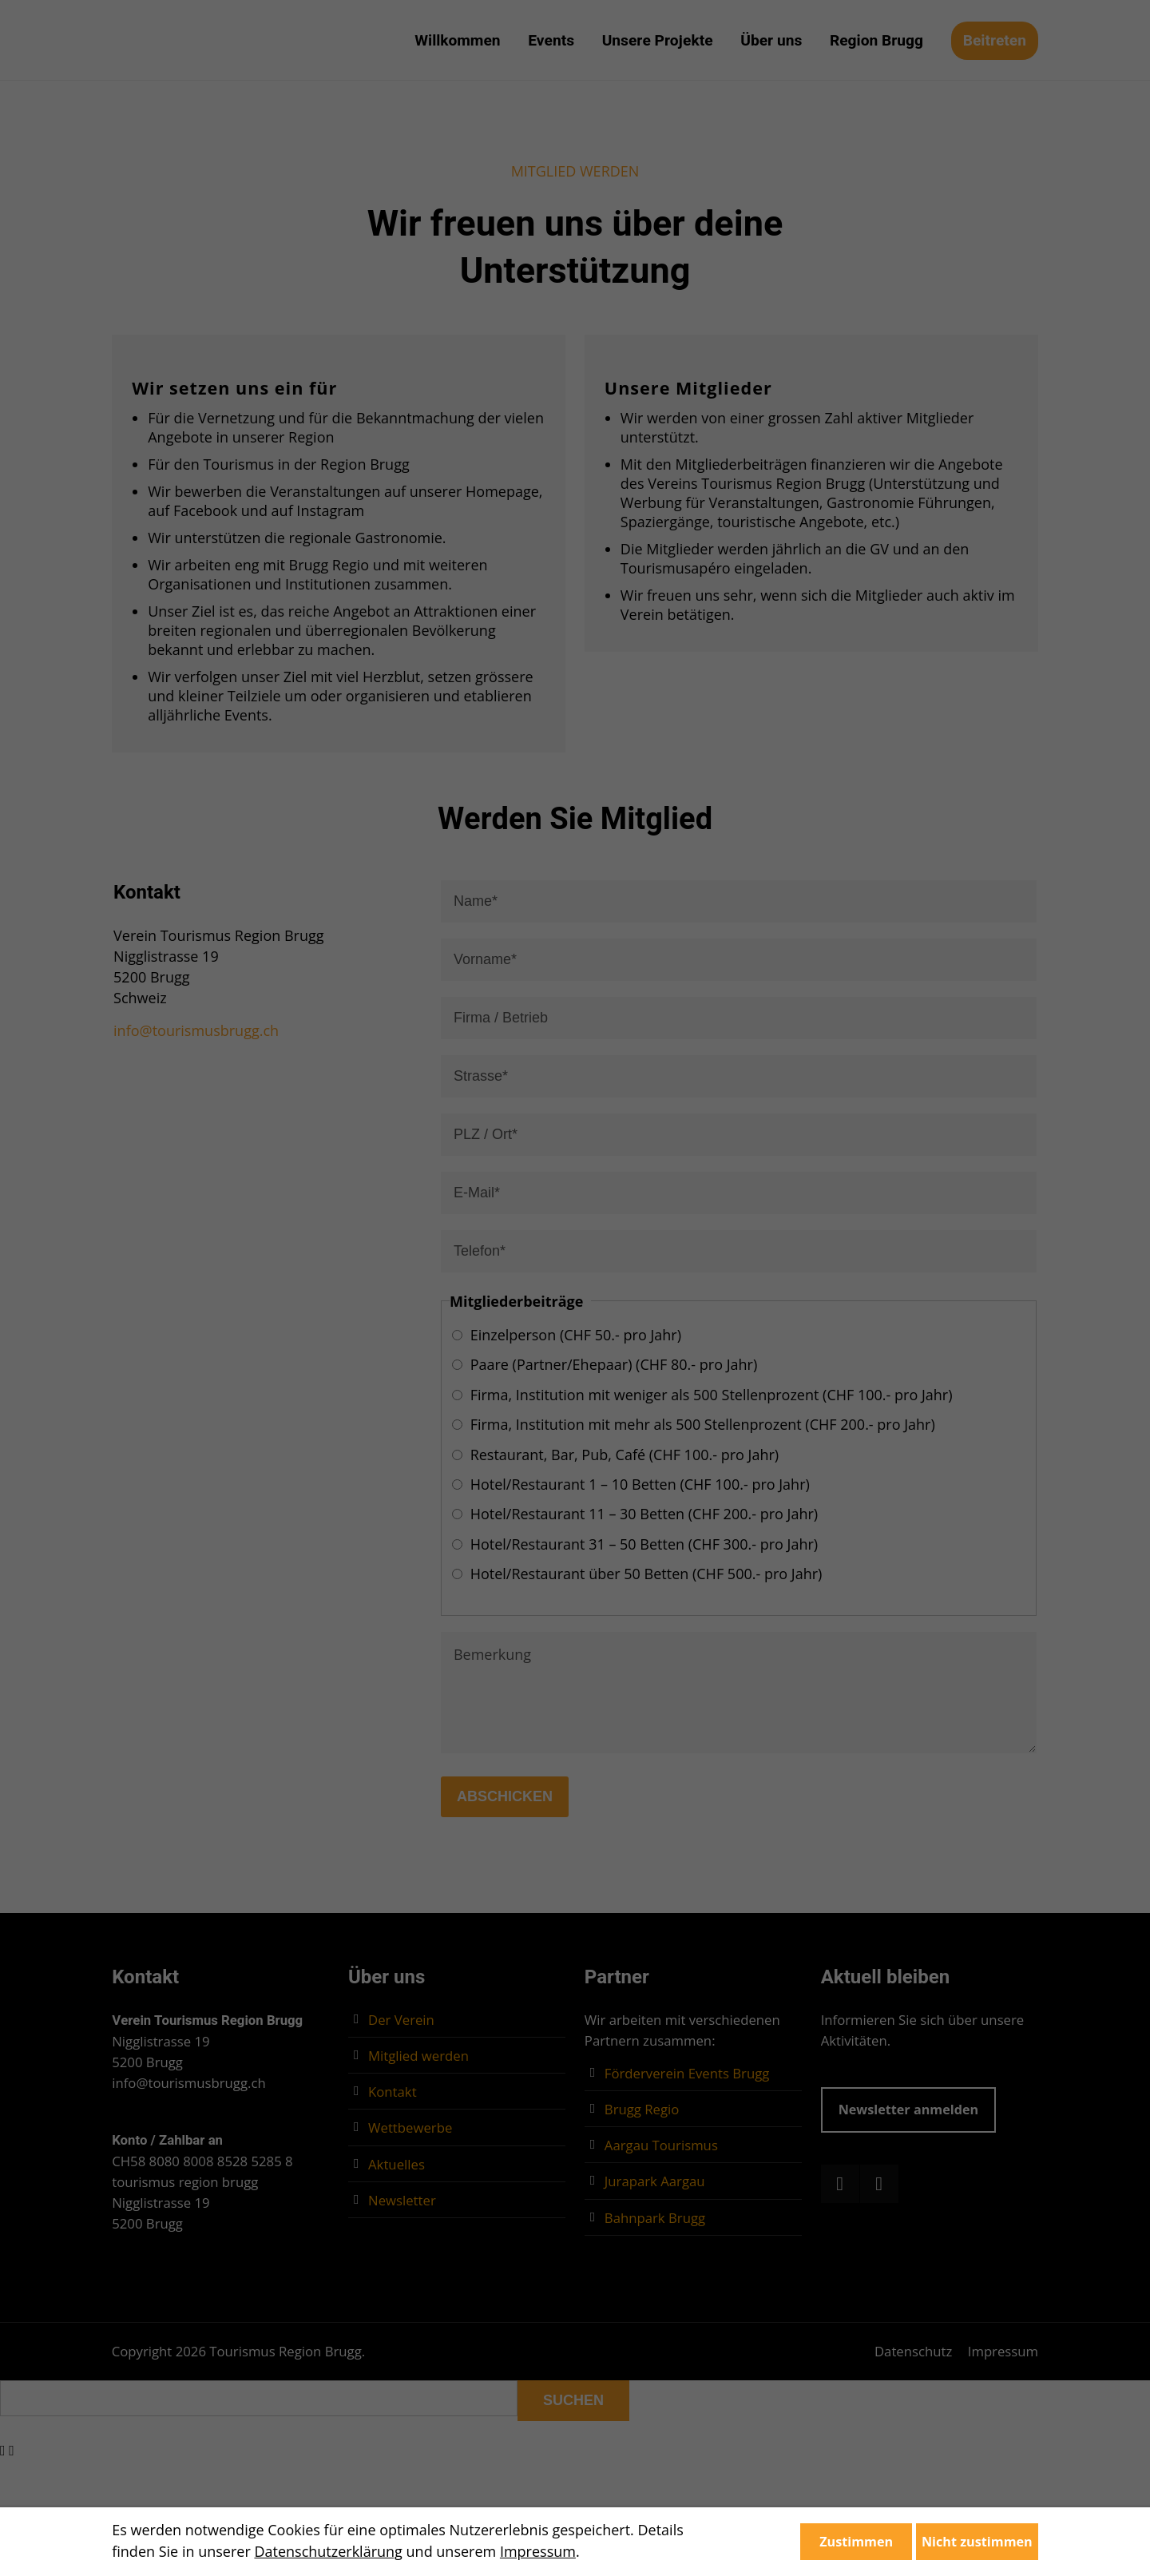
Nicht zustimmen (977, 2541)
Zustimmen (856, 2541)
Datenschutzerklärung (328, 2551)
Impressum (538, 2551)
